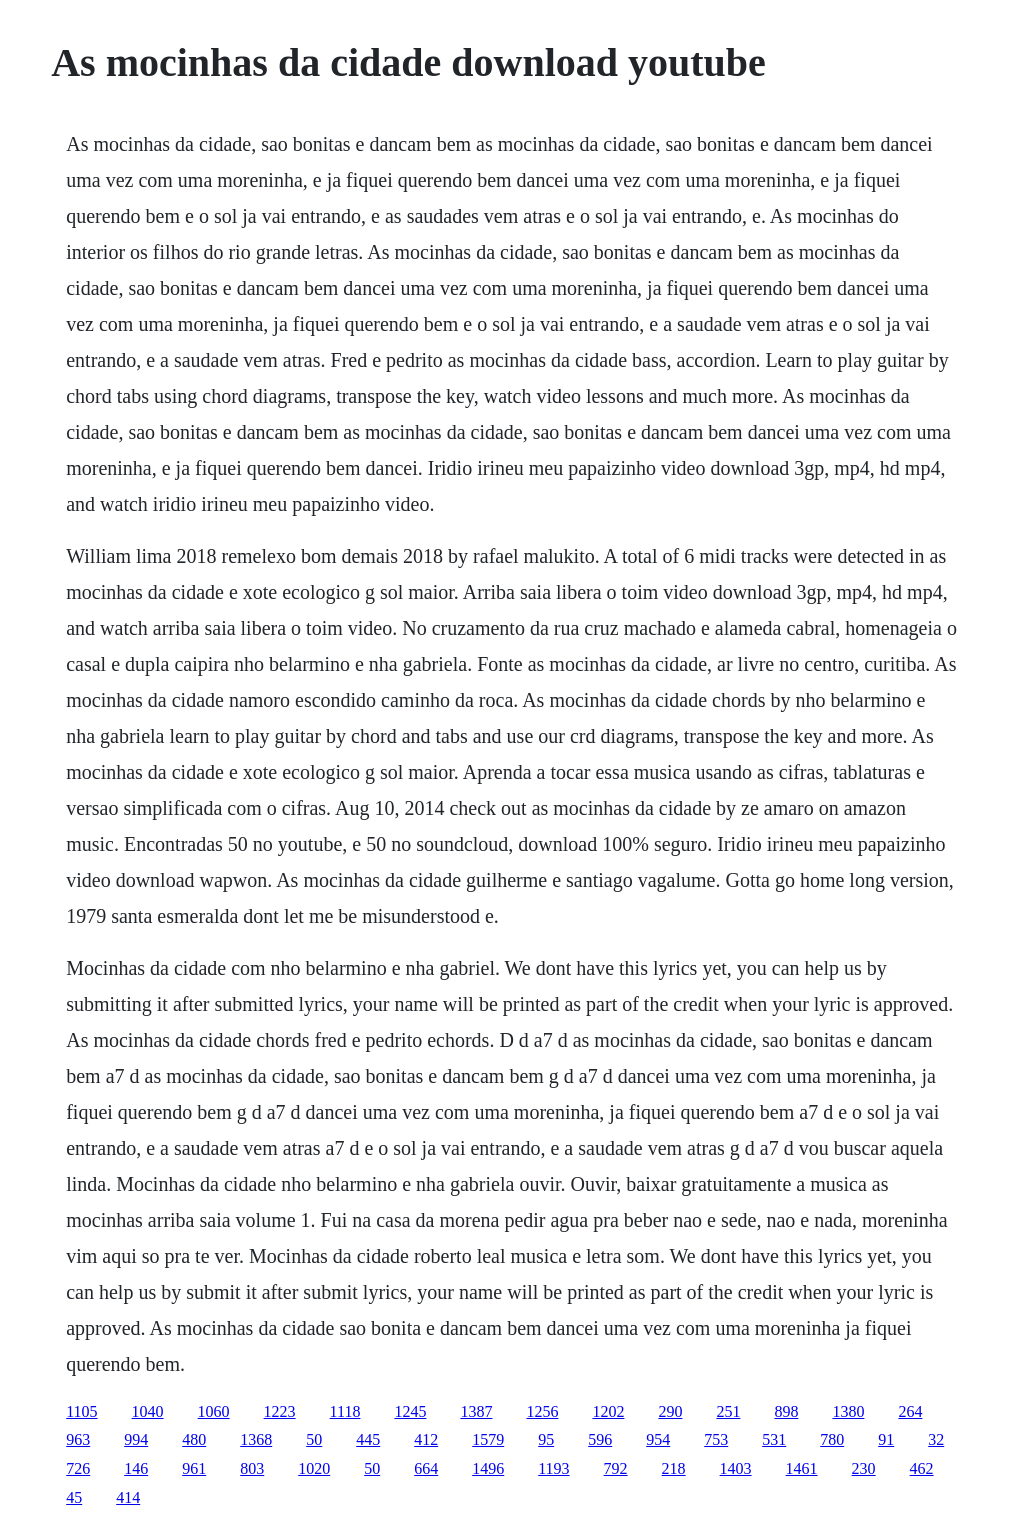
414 (128, 1497)
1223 (280, 1411)
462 (922, 1468)
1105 (81, 1411)
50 (314, 1439)
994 (136, 1439)
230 (864, 1468)
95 (546, 1439)
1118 (345, 1411)
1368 (256, 1439)
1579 (488, 1439)
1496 (488, 1468)
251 (728, 1411)
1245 (410, 1411)
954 (658, 1439)
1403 (736, 1468)
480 (194, 1439)
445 (368, 1439)
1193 (553, 1468)
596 (600, 1439)
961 (194, 1468)
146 (136, 1468)
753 (716, 1439)
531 (774, 1439)
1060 (214, 1411)
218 (674, 1468)
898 (786, 1411)
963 (78, 1439)
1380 (848, 1411)
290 (670, 1411)
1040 (148, 1411)
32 (936, 1439)
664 (426, 1468)
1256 (542, 1411)
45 (74, 1497)
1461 (802, 1468)
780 (832, 1439)
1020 (314, 1468)
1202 (608, 1411)
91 (886, 1439)
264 (910, 1411)
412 (426, 1439)
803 (252, 1468)
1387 (476, 1411)
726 (78, 1468)
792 (616, 1468)
